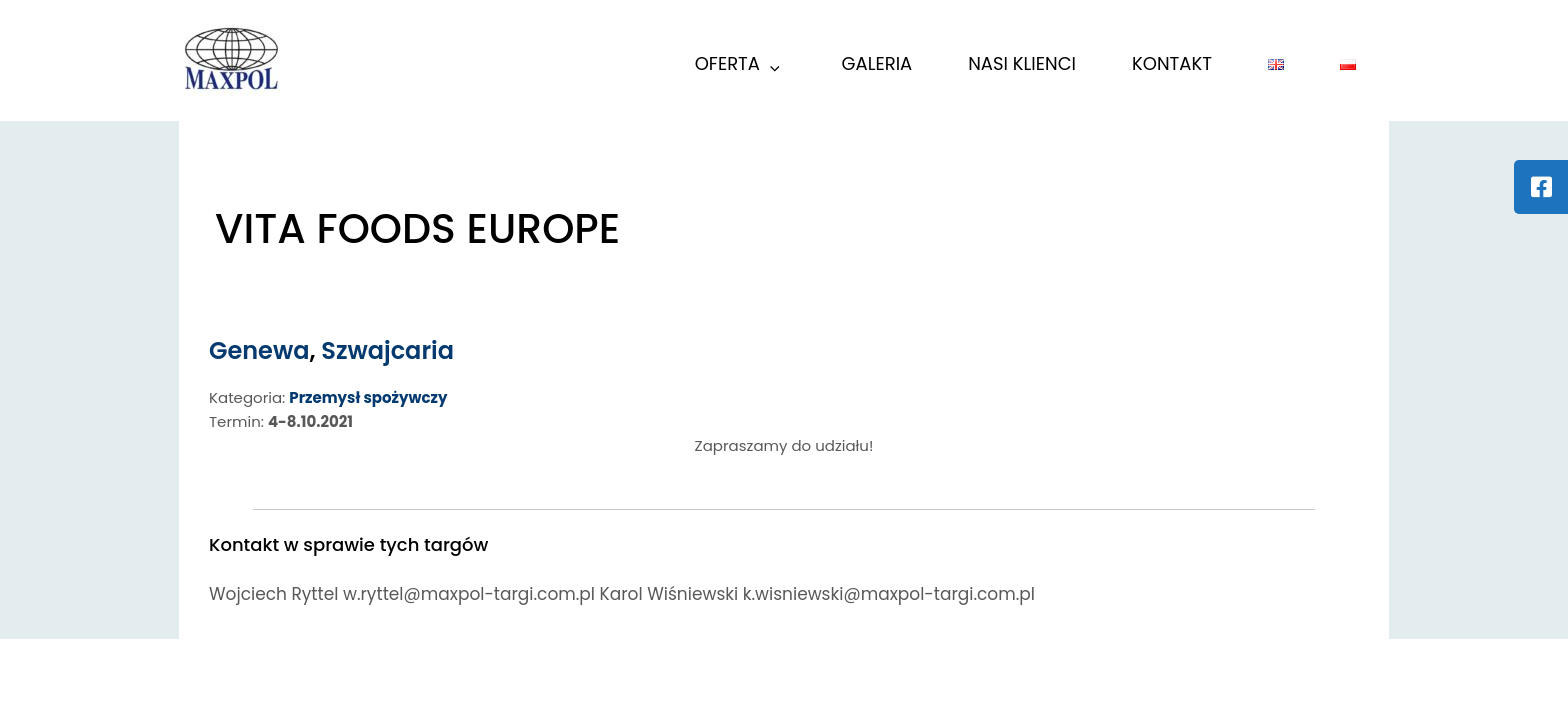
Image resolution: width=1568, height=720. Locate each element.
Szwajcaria (462, 270)
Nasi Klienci (1022, 63)
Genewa (334, 270)
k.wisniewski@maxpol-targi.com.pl (1202, 396)
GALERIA (877, 63)
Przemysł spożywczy (443, 317)
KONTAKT (1172, 63)
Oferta (739, 66)
